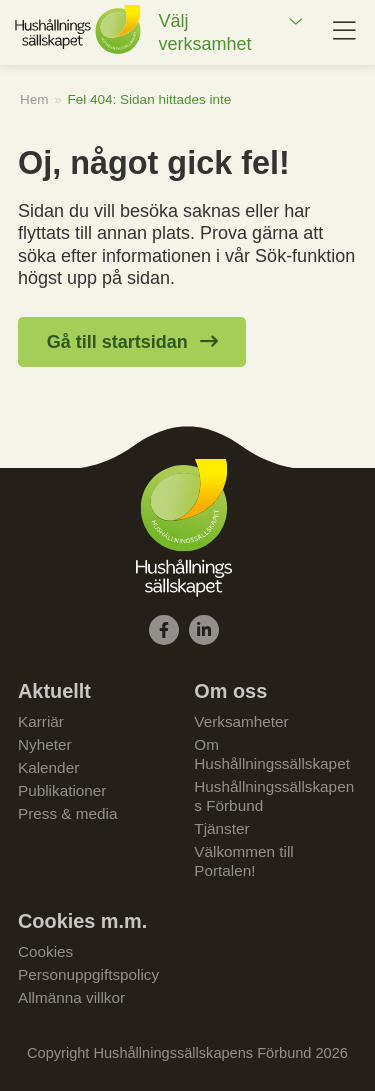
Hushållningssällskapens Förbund (274, 796)
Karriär (41, 721)
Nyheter (45, 744)
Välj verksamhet (204, 32)
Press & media (67, 813)
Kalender (48, 767)
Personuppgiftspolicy (88, 974)
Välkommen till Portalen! (243, 861)
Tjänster (221, 828)
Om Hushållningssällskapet (272, 754)
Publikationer (62, 790)
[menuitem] (230, 32)
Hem (34, 99)
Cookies (45, 951)
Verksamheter (241, 721)
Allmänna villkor (71, 997)
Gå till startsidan (117, 342)
